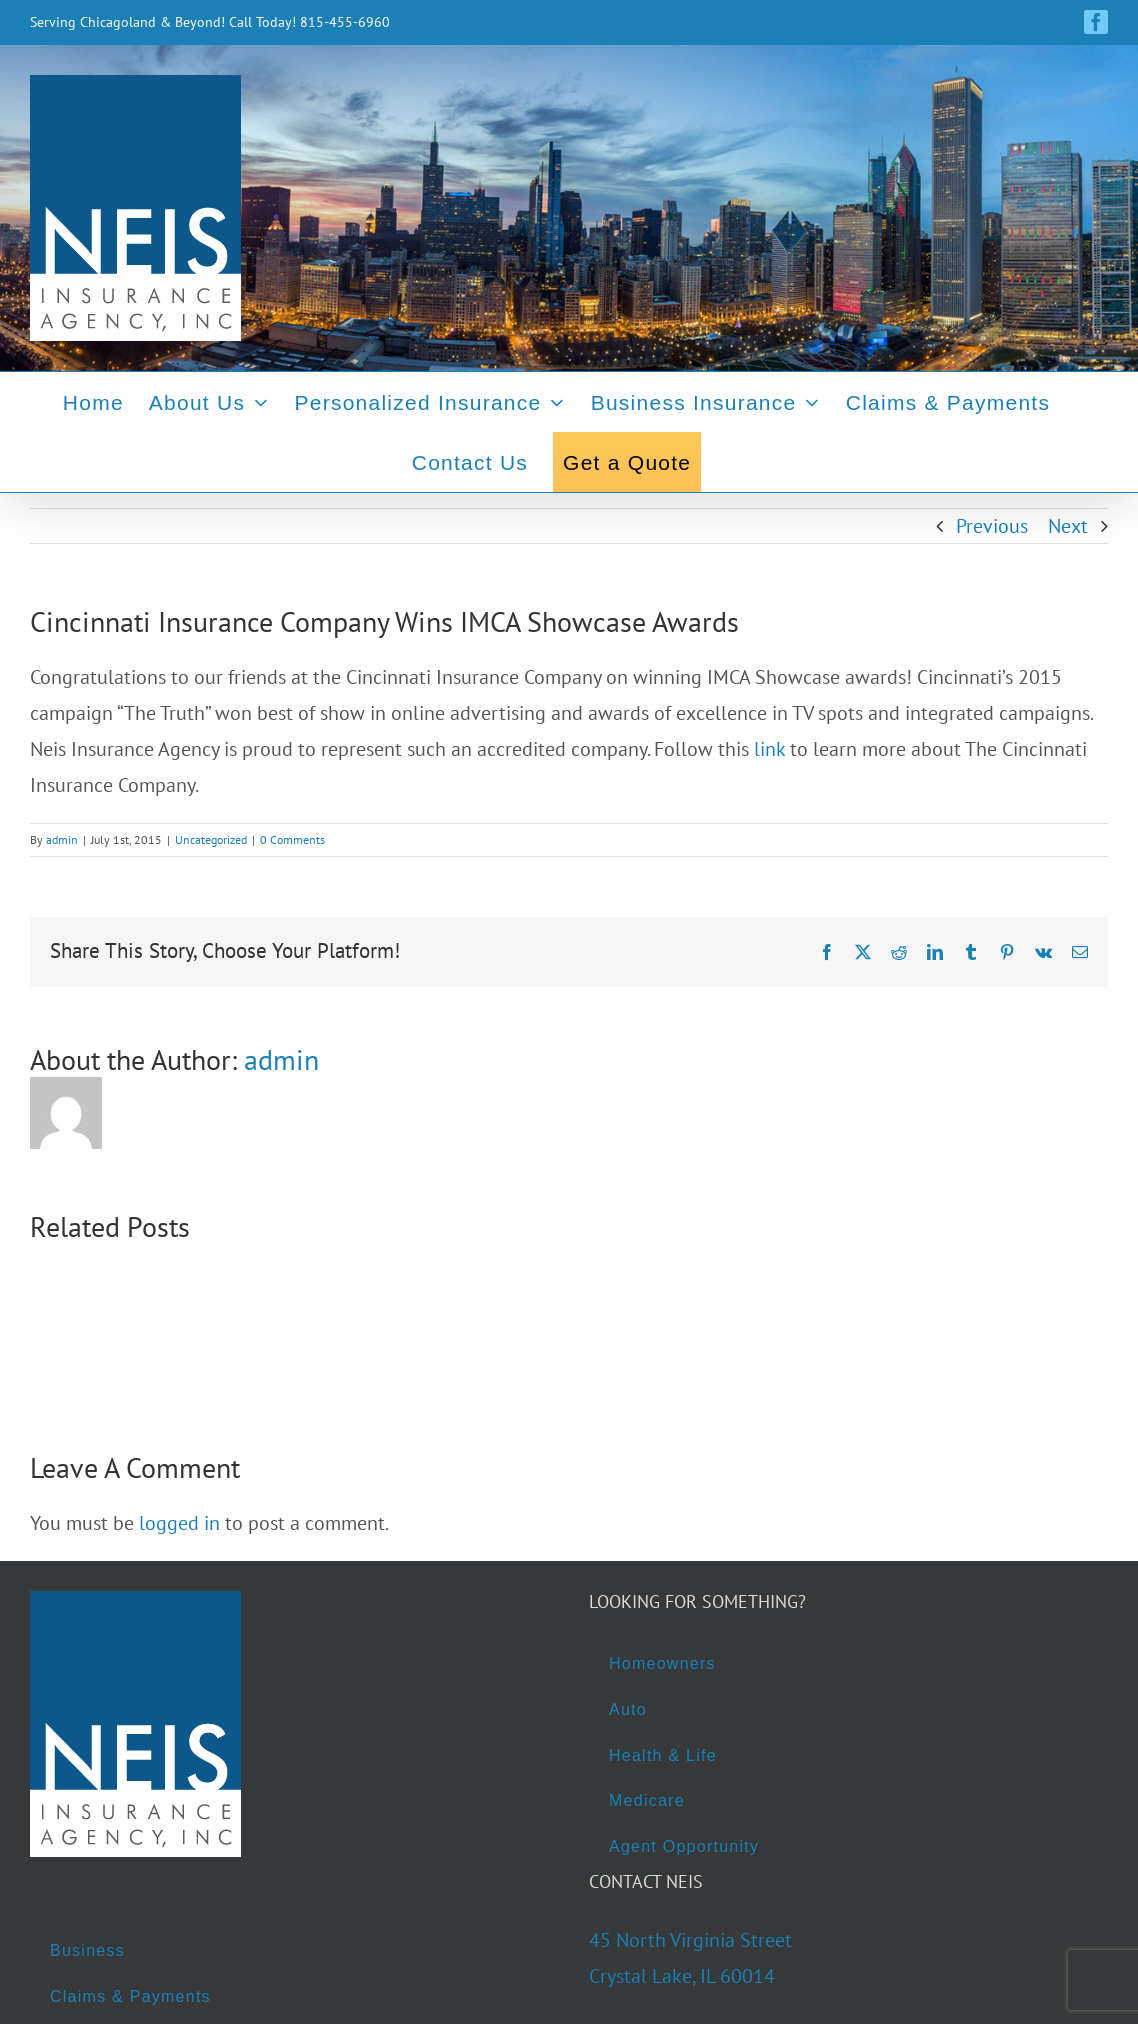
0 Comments (292, 839)
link (769, 749)
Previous (992, 526)
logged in (179, 1523)
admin (62, 839)
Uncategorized (211, 839)
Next (1068, 526)
